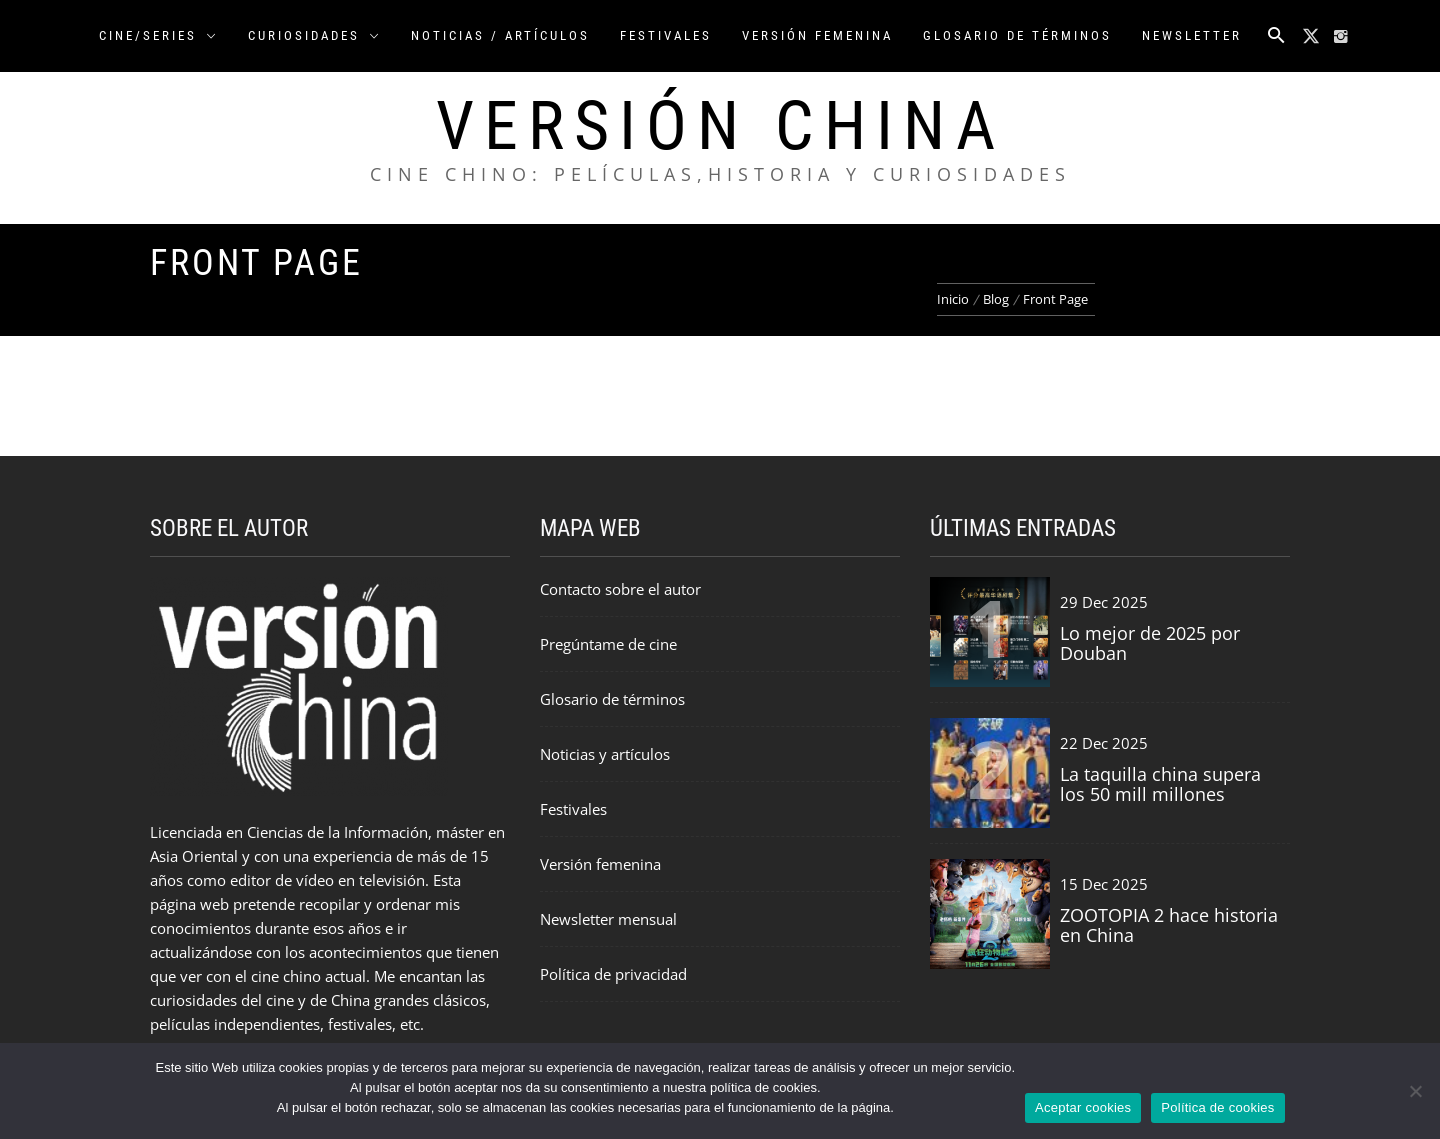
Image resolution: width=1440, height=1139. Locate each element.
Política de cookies (1217, 1107)
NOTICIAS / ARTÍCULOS (500, 35)
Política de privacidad (613, 974)
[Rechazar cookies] (1415, 1091)
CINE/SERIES (158, 35)
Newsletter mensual (608, 919)
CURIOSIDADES (314, 35)
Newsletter (1192, 35)
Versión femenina (600, 864)
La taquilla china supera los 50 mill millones (1160, 784)
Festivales (666, 35)
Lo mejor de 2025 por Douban (1150, 643)
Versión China (720, 126)
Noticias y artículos (605, 754)
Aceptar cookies (1083, 1107)
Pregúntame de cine (608, 644)
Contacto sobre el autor (620, 589)
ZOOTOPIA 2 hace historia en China (1169, 925)
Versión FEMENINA (817, 35)
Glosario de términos (612, 699)
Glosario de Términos (1017, 35)
